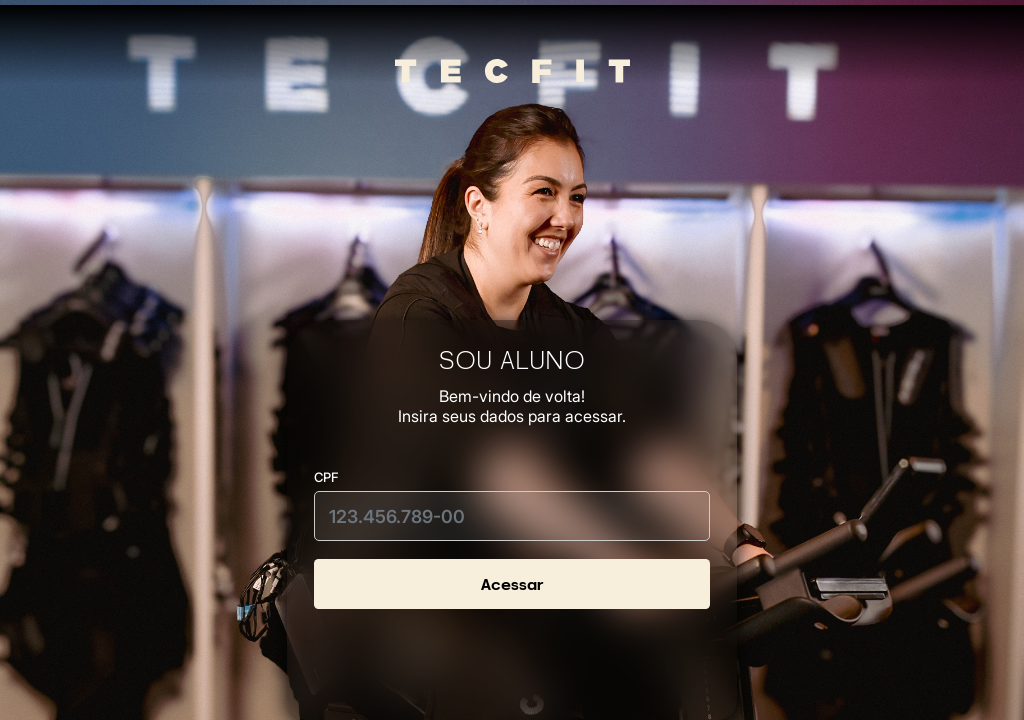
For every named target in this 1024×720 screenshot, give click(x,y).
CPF (326, 477)
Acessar (512, 584)
